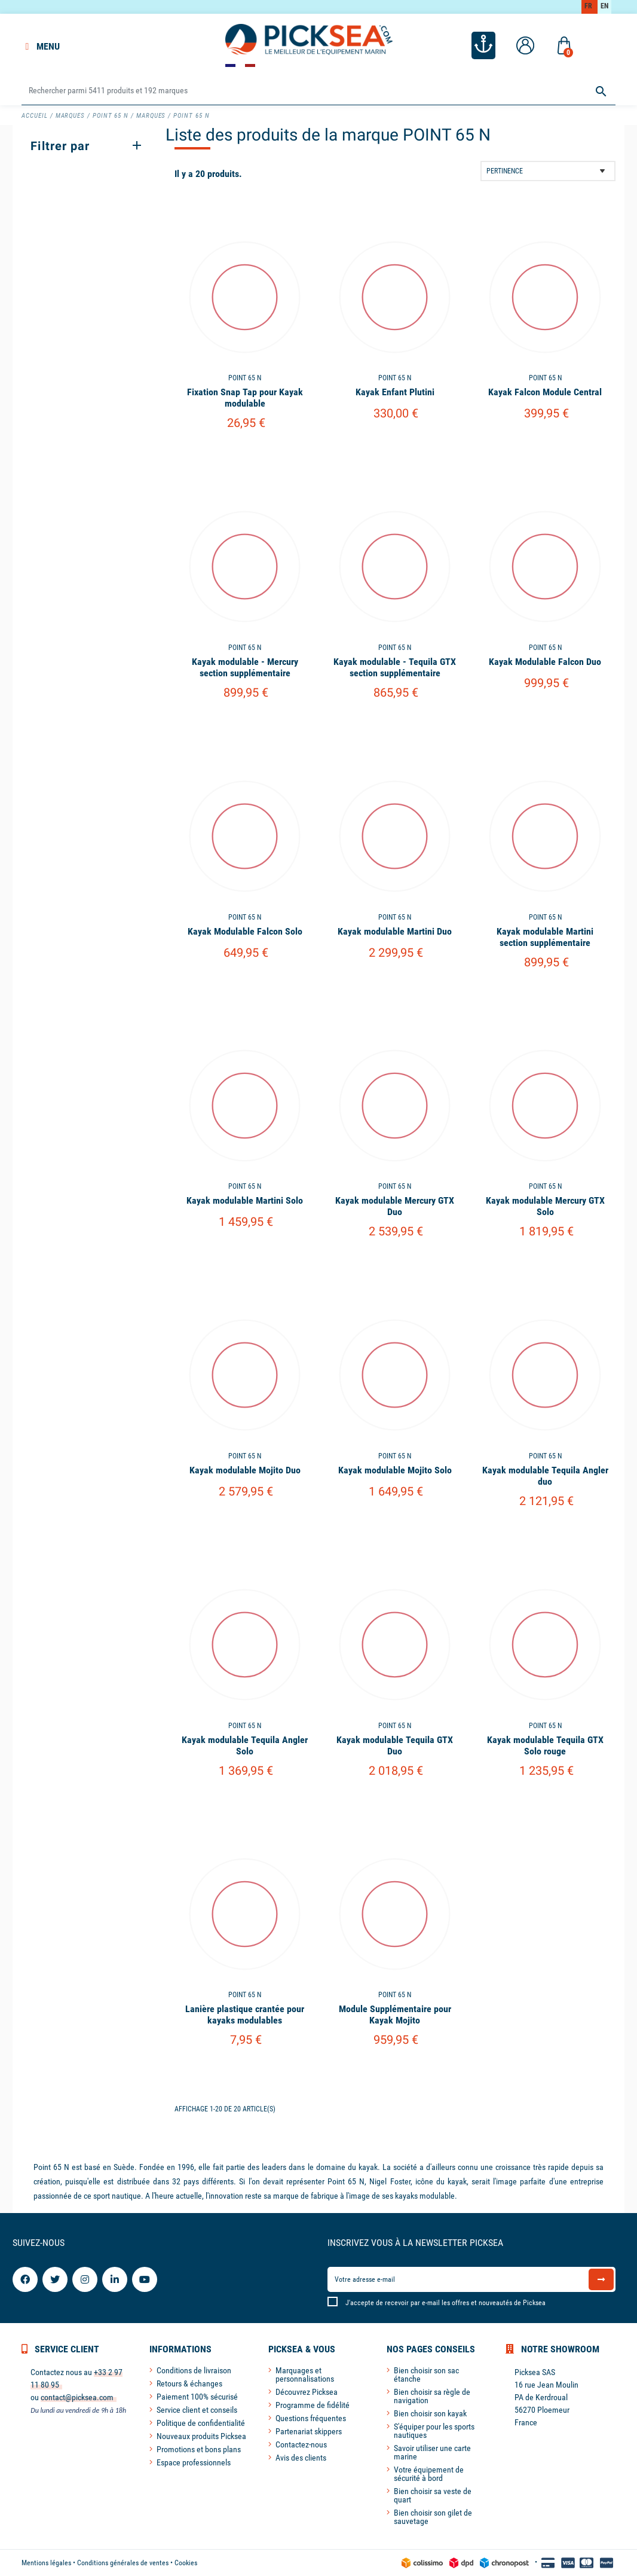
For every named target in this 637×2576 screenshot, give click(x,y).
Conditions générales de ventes (123, 2563)
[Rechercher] (318, 91)
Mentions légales (46, 2563)
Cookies (185, 2563)
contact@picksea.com (77, 2397)
